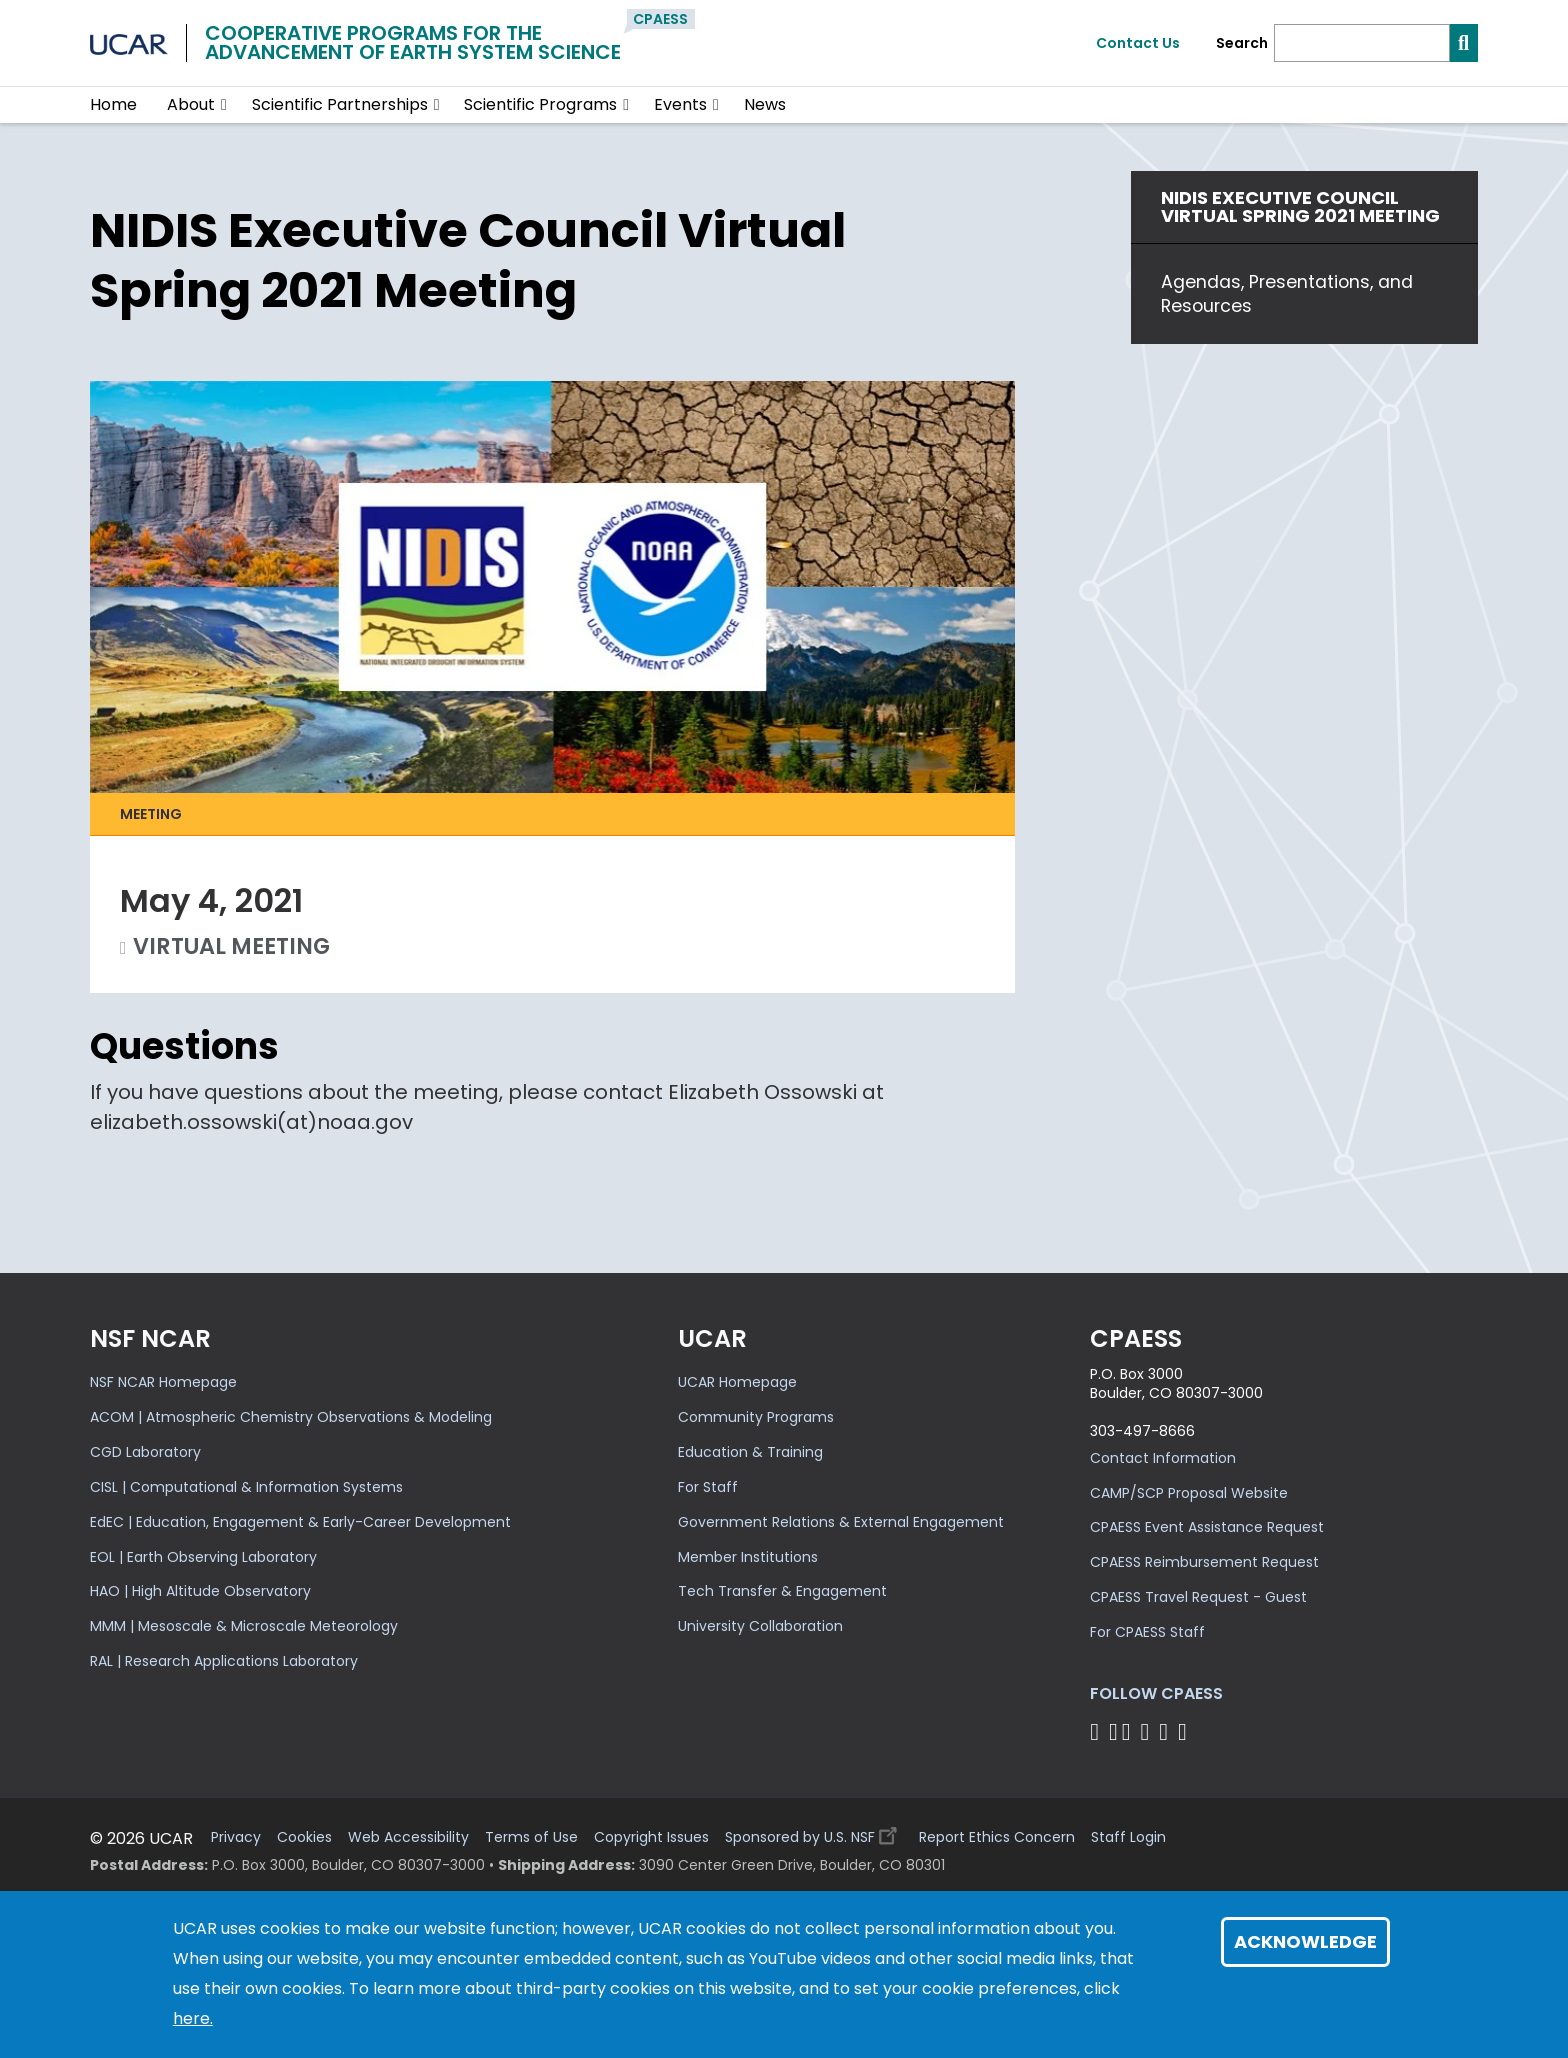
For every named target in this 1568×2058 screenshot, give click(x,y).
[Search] (1362, 43)
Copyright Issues (651, 1837)
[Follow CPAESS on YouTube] (1185, 1731)
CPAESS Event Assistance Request (1207, 1527)
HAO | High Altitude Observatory (200, 1591)
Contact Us (1138, 43)
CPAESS (660, 19)
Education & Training (750, 1452)
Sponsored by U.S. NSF (814, 1832)
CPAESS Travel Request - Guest (1198, 1597)
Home (113, 104)
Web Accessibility (408, 1837)
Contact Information (1163, 1458)
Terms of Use (531, 1837)
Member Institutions (748, 1557)
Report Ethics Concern (997, 1837)
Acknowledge (1305, 1941)
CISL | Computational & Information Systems (246, 1487)
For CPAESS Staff (1147, 1632)
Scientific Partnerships (340, 104)
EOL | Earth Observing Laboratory (203, 1557)
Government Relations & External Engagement (841, 1522)
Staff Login (1128, 1837)
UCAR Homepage (737, 1382)
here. (193, 2018)
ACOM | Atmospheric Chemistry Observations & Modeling (291, 1417)
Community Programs (756, 1417)
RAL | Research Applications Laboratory (224, 1661)
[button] (224, 105)
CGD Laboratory (145, 1452)
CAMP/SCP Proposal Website (1189, 1493)
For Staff (708, 1487)
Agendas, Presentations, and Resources (1287, 294)
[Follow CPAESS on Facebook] (1097, 1731)
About (191, 104)
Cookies (304, 1837)
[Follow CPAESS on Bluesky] (1113, 1731)
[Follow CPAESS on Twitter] (1129, 1731)
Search (1242, 43)
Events (680, 104)
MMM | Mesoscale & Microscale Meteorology (244, 1626)
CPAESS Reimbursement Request (1204, 1562)
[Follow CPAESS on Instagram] (1166, 1731)
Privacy (236, 1837)
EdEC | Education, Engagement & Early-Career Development (300, 1522)
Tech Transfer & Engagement (782, 1591)
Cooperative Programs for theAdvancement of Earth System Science (413, 42)
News (765, 104)
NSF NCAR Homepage (163, 1382)
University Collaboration (760, 1626)
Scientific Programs (540, 104)
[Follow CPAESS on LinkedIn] (1147, 1731)
